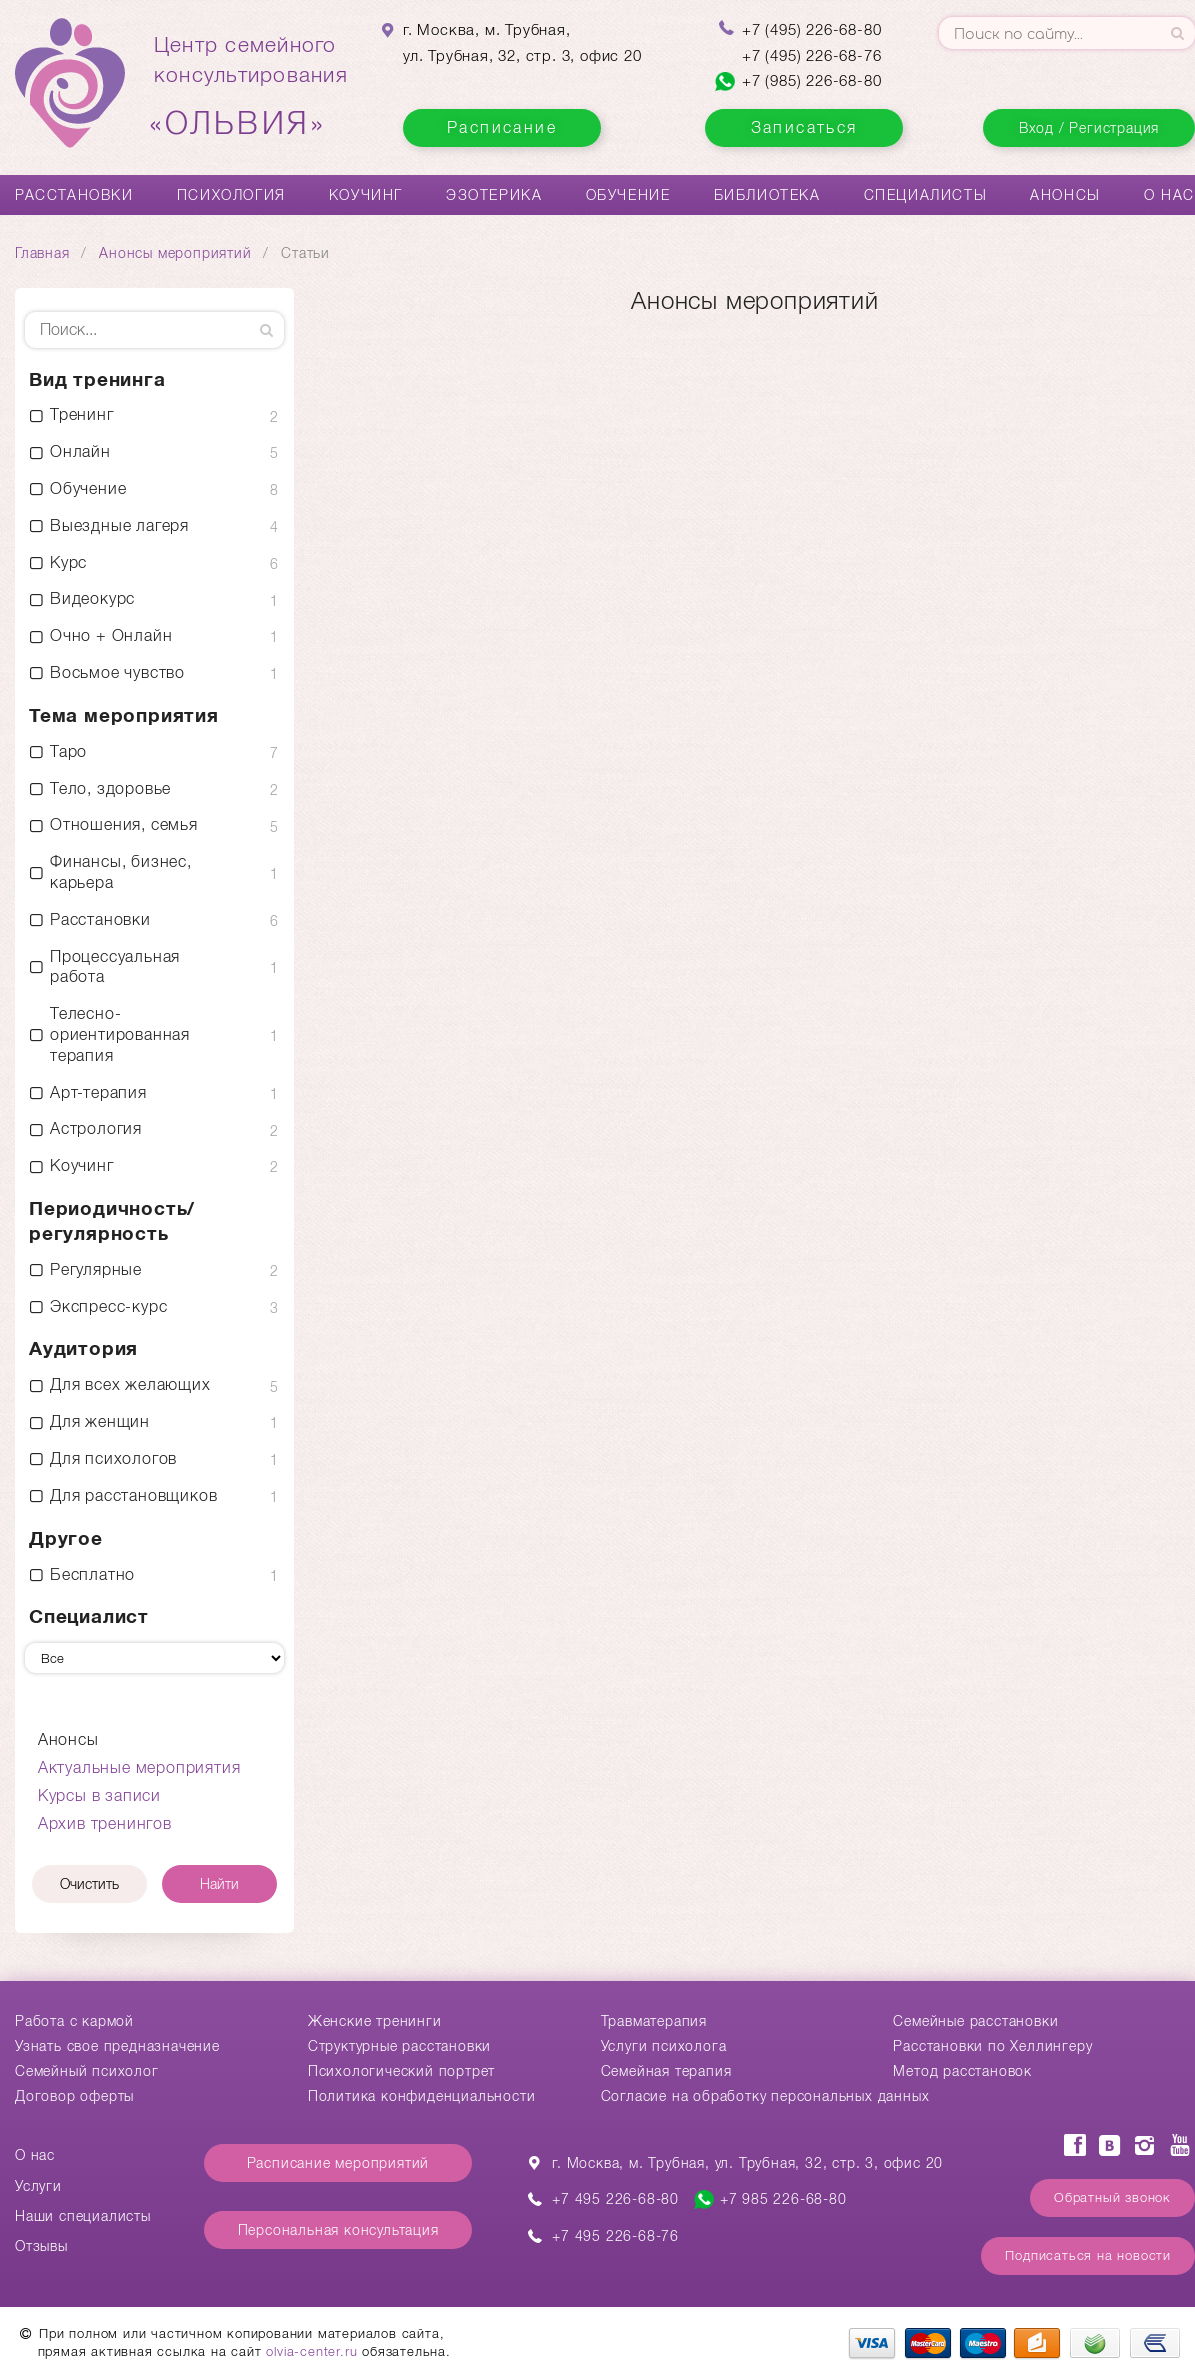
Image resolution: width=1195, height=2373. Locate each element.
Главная (42, 253)
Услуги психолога (664, 2046)
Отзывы (41, 2246)
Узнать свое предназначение (117, 2046)
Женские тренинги (375, 2021)
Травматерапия (654, 2021)
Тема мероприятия (124, 715)
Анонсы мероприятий (175, 253)
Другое (66, 1538)
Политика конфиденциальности (422, 2096)
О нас (1169, 195)
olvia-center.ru (311, 2351)
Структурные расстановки (399, 2046)
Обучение (628, 195)
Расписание (502, 127)
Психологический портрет (401, 2071)
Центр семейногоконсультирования (251, 87)
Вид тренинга (97, 379)
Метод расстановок (962, 2071)
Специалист (89, 1616)
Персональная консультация (338, 2230)
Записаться (804, 127)
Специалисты (926, 195)
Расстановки (74, 195)
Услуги (38, 2186)
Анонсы (1065, 195)
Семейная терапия (666, 2071)
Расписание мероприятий (338, 2163)
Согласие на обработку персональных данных (765, 2096)
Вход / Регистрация (1089, 128)
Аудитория (83, 1348)
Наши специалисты (83, 2216)
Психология (231, 195)
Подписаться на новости (1088, 2255)
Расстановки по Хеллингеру (992, 2046)
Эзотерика (494, 195)
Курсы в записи (99, 1795)
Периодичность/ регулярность (112, 1221)
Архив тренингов (105, 1823)
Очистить (89, 1884)
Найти (219, 1884)
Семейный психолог (87, 2071)
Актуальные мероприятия (139, 1767)
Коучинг (366, 195)
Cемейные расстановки (975, 2021)
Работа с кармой (74, 2021)
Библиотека (767, 195)
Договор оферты (74, 2096)
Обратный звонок (1112, 2197)
